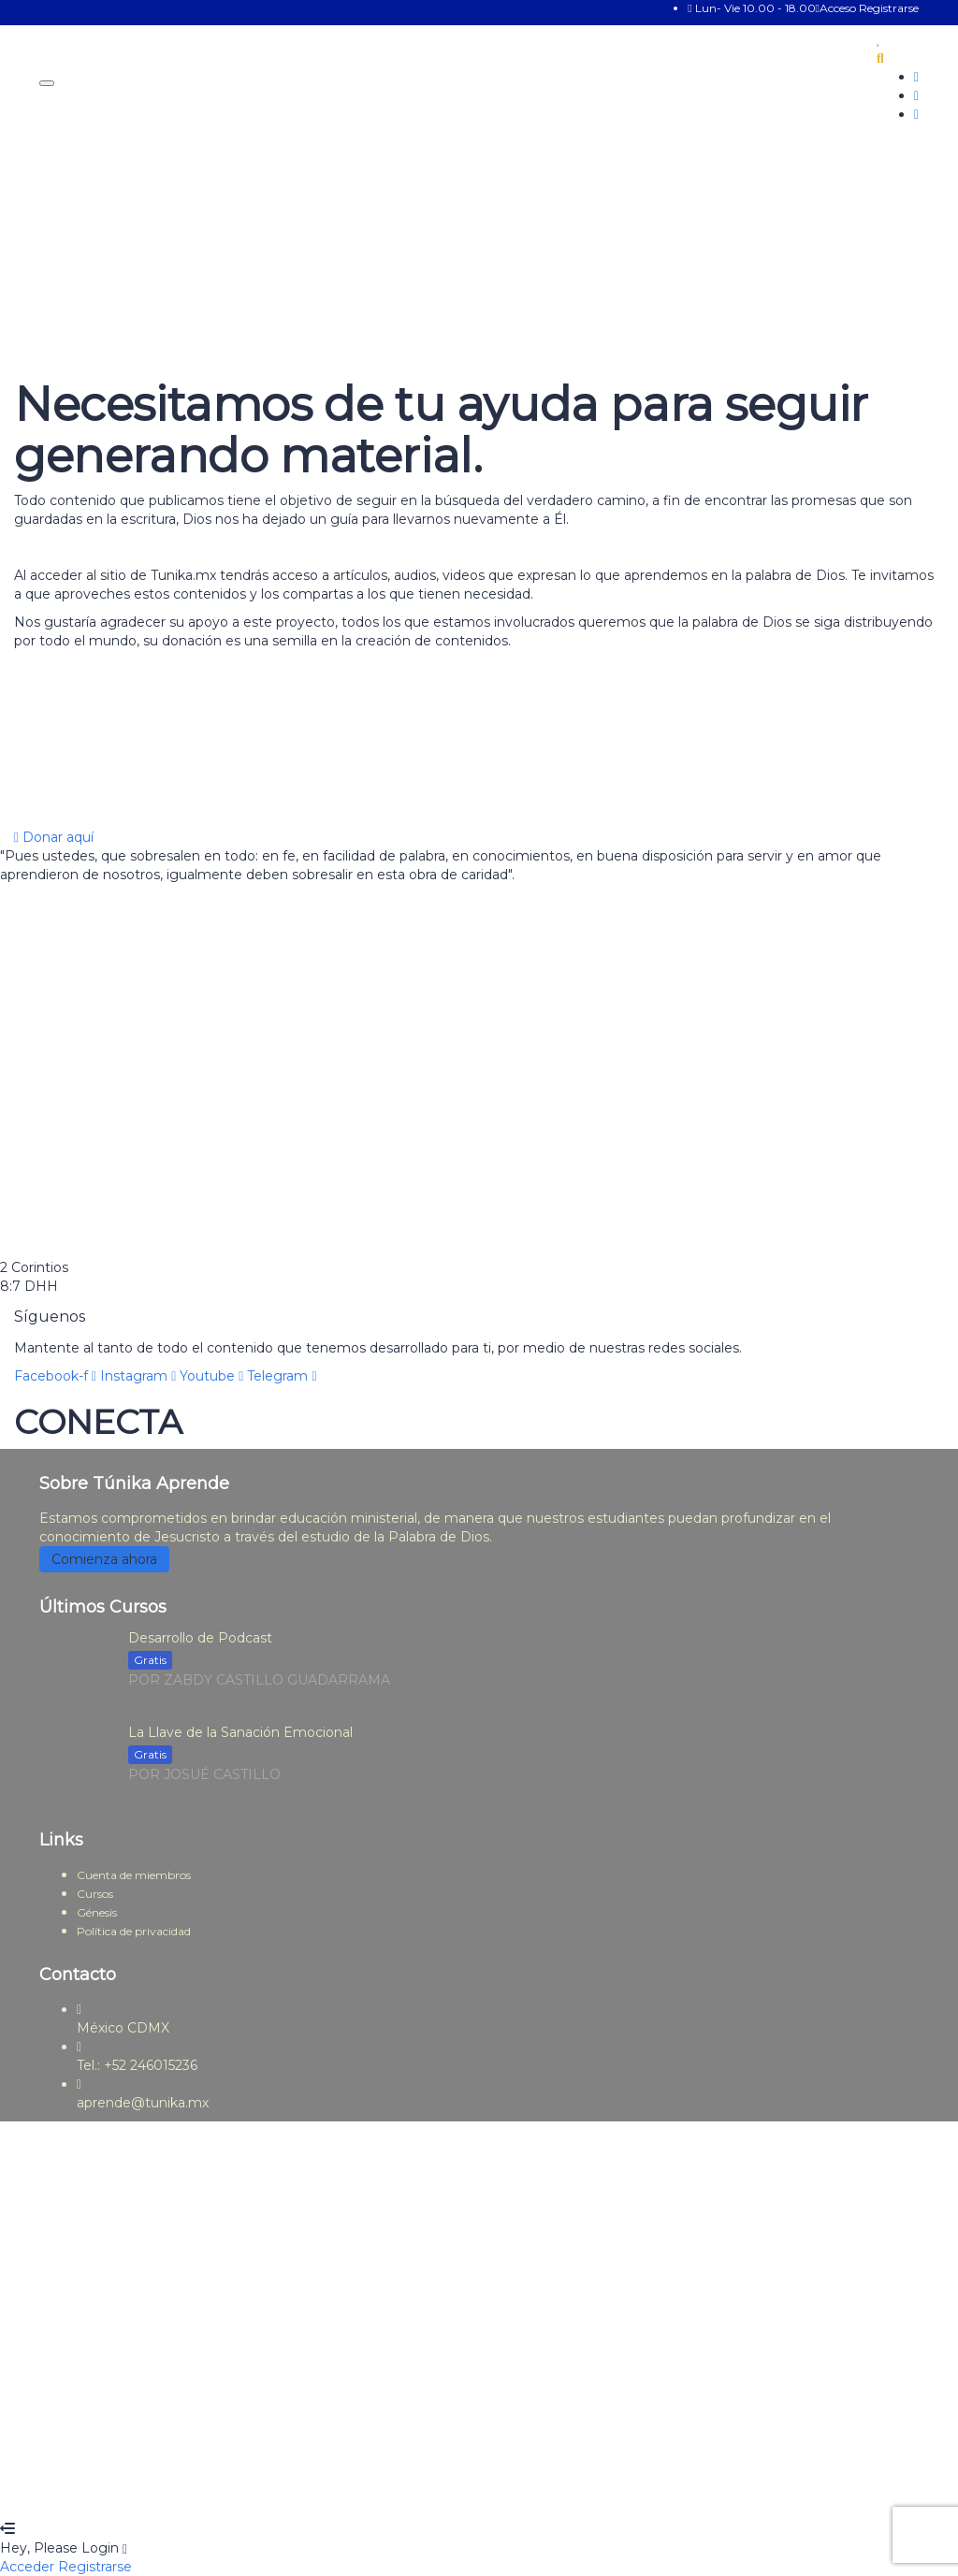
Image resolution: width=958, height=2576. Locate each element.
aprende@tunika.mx (143, 2102)
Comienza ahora (104, 1559)
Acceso (837, 8)
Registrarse (889, 8)
